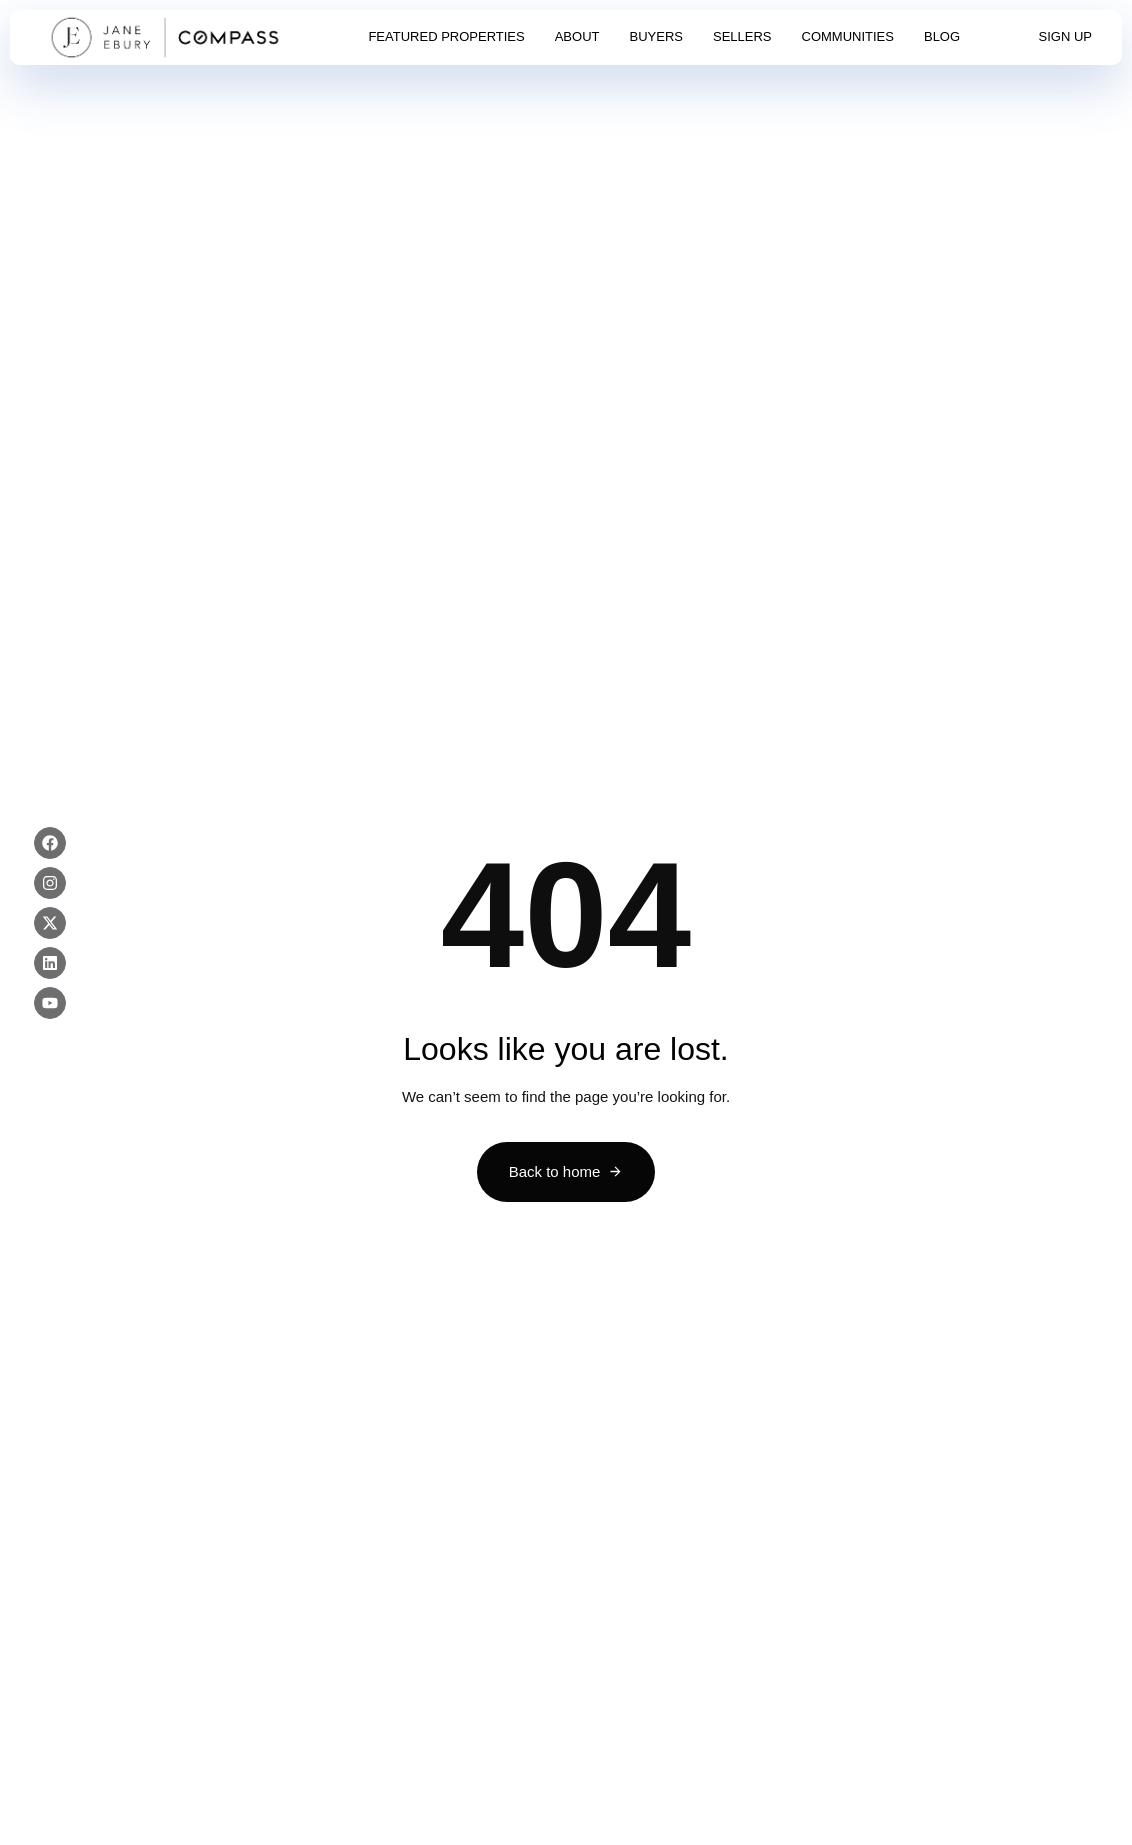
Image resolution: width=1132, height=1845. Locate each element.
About (577, 36)
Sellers (742, 36)
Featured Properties (446, 36)
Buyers (656, 36)
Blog (942, 36)
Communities (848, 36)
